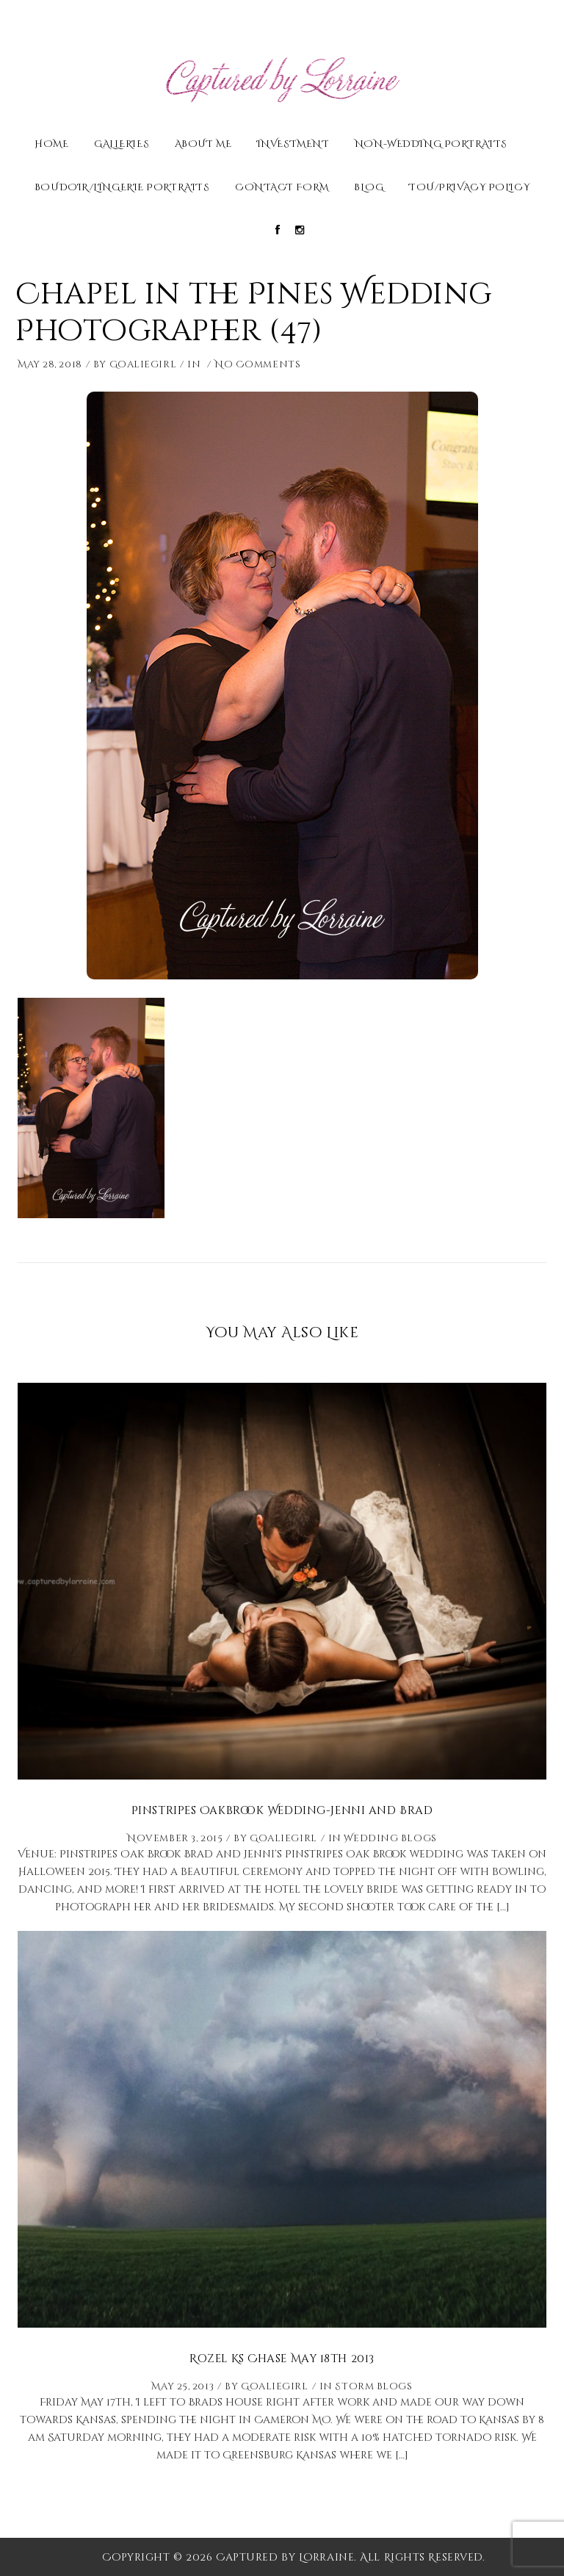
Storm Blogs (373, 2386)
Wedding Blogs (390, 1838)
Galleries (121, 145)
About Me (203, 145)
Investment (293, 145)
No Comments (257, 364)
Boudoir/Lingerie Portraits (122, 188)
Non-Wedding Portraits (431, 145)
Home (51, 145)
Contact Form (282, 188)
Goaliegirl (143, 364)
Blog (368, 188)
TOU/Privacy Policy (469, 188)
